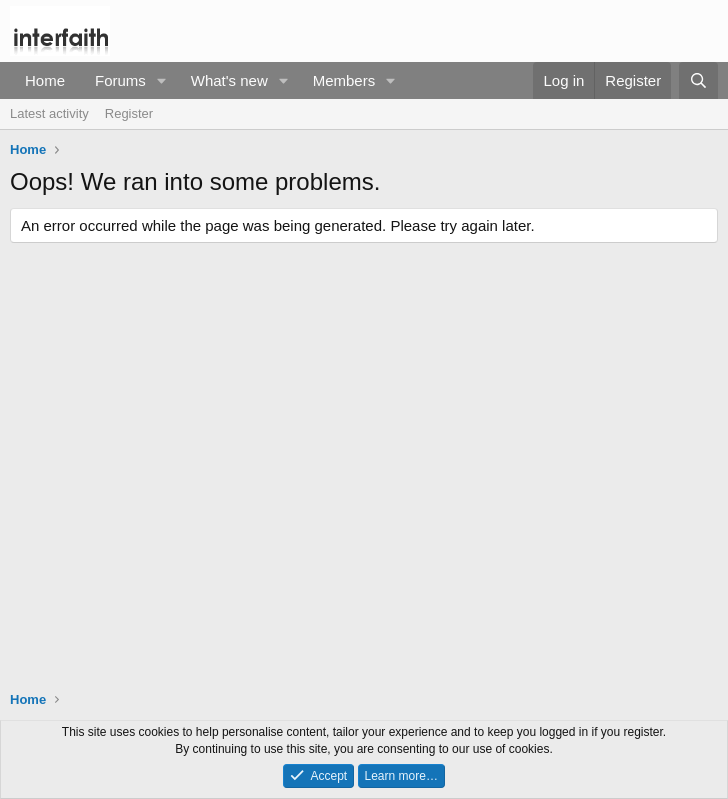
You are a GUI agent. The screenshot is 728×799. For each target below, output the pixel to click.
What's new (229, 80)
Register (129, 113)
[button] (162, 80)
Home (45, 80)
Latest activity (49, 113)
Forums (120, 80)
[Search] (698, 80)
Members (344, 80)
